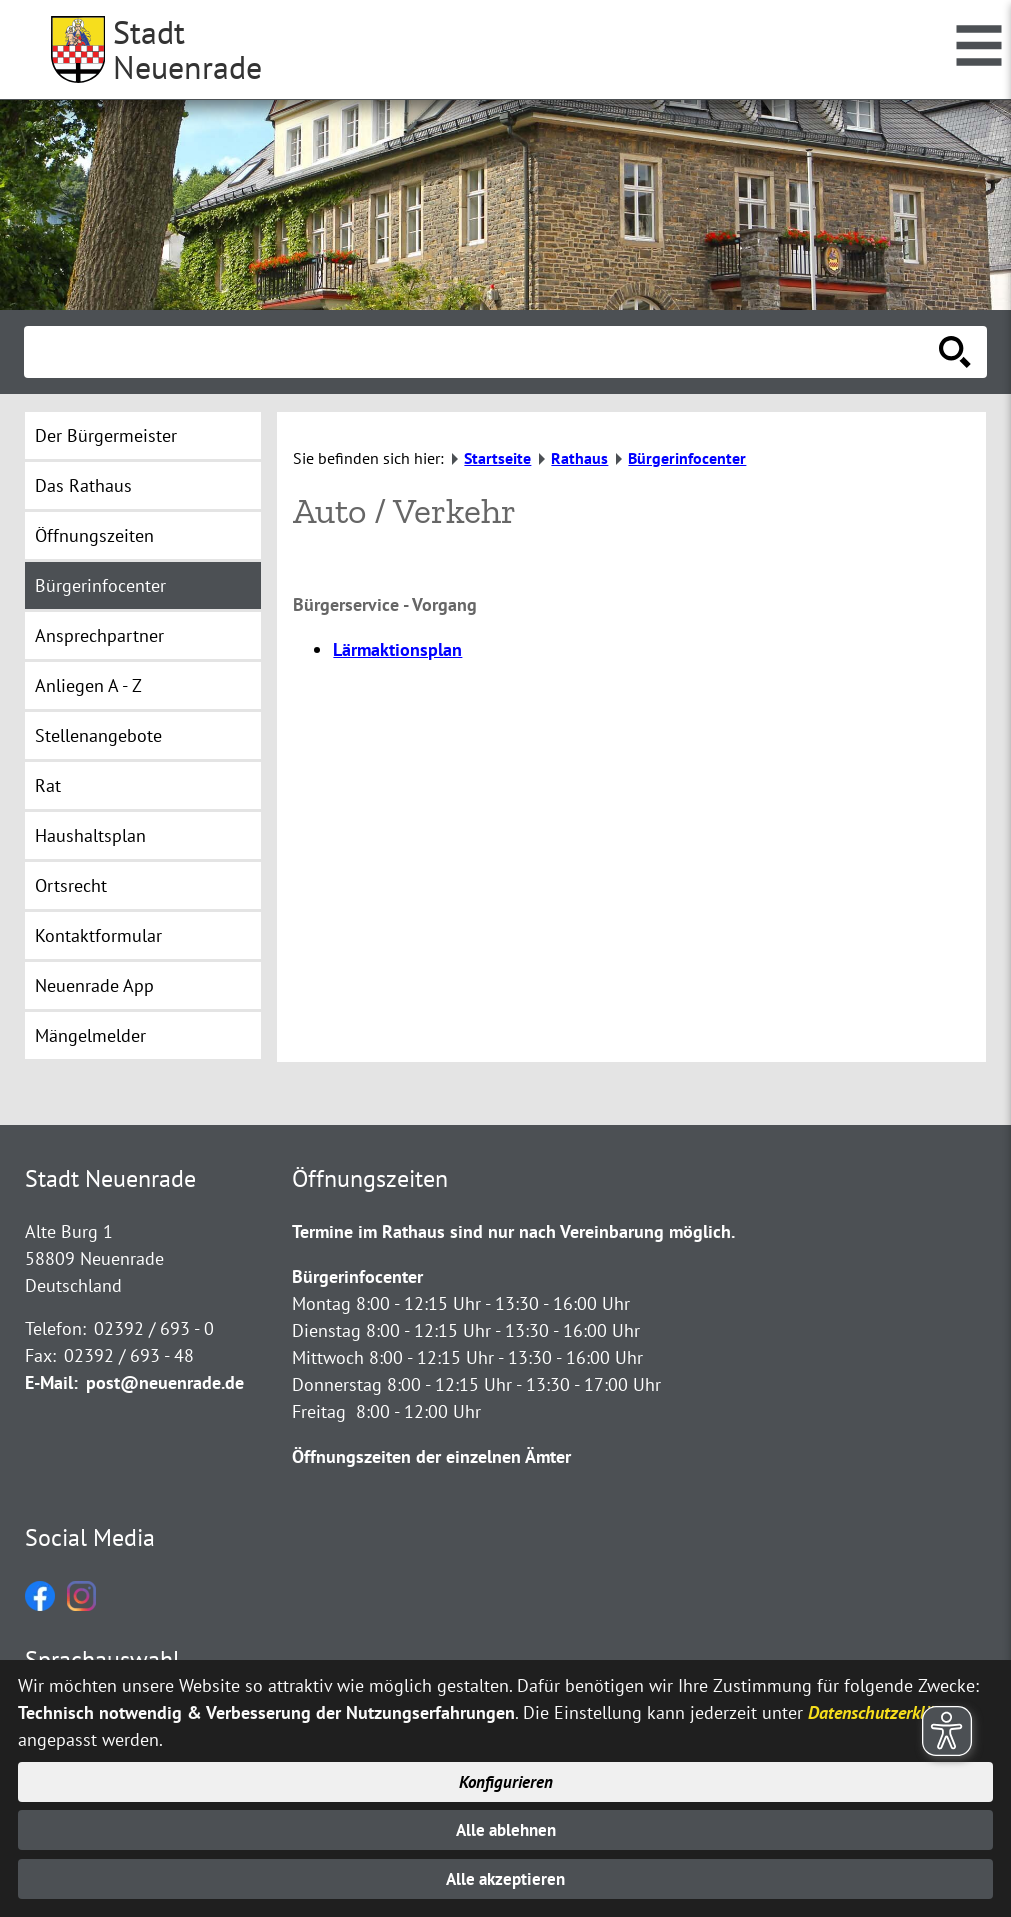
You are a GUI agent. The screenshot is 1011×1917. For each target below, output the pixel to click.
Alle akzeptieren (505, 1878)
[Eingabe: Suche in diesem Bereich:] (483, 352)
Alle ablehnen (505, 1827)
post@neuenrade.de (165, 1382)
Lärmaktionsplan (397, 649)
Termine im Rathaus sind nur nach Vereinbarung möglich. (513, 1231)
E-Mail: (51, 1382)
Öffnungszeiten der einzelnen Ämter (431, 1456)
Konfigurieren (505, 1777)
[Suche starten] (955, 352)
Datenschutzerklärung (887, 1707)
